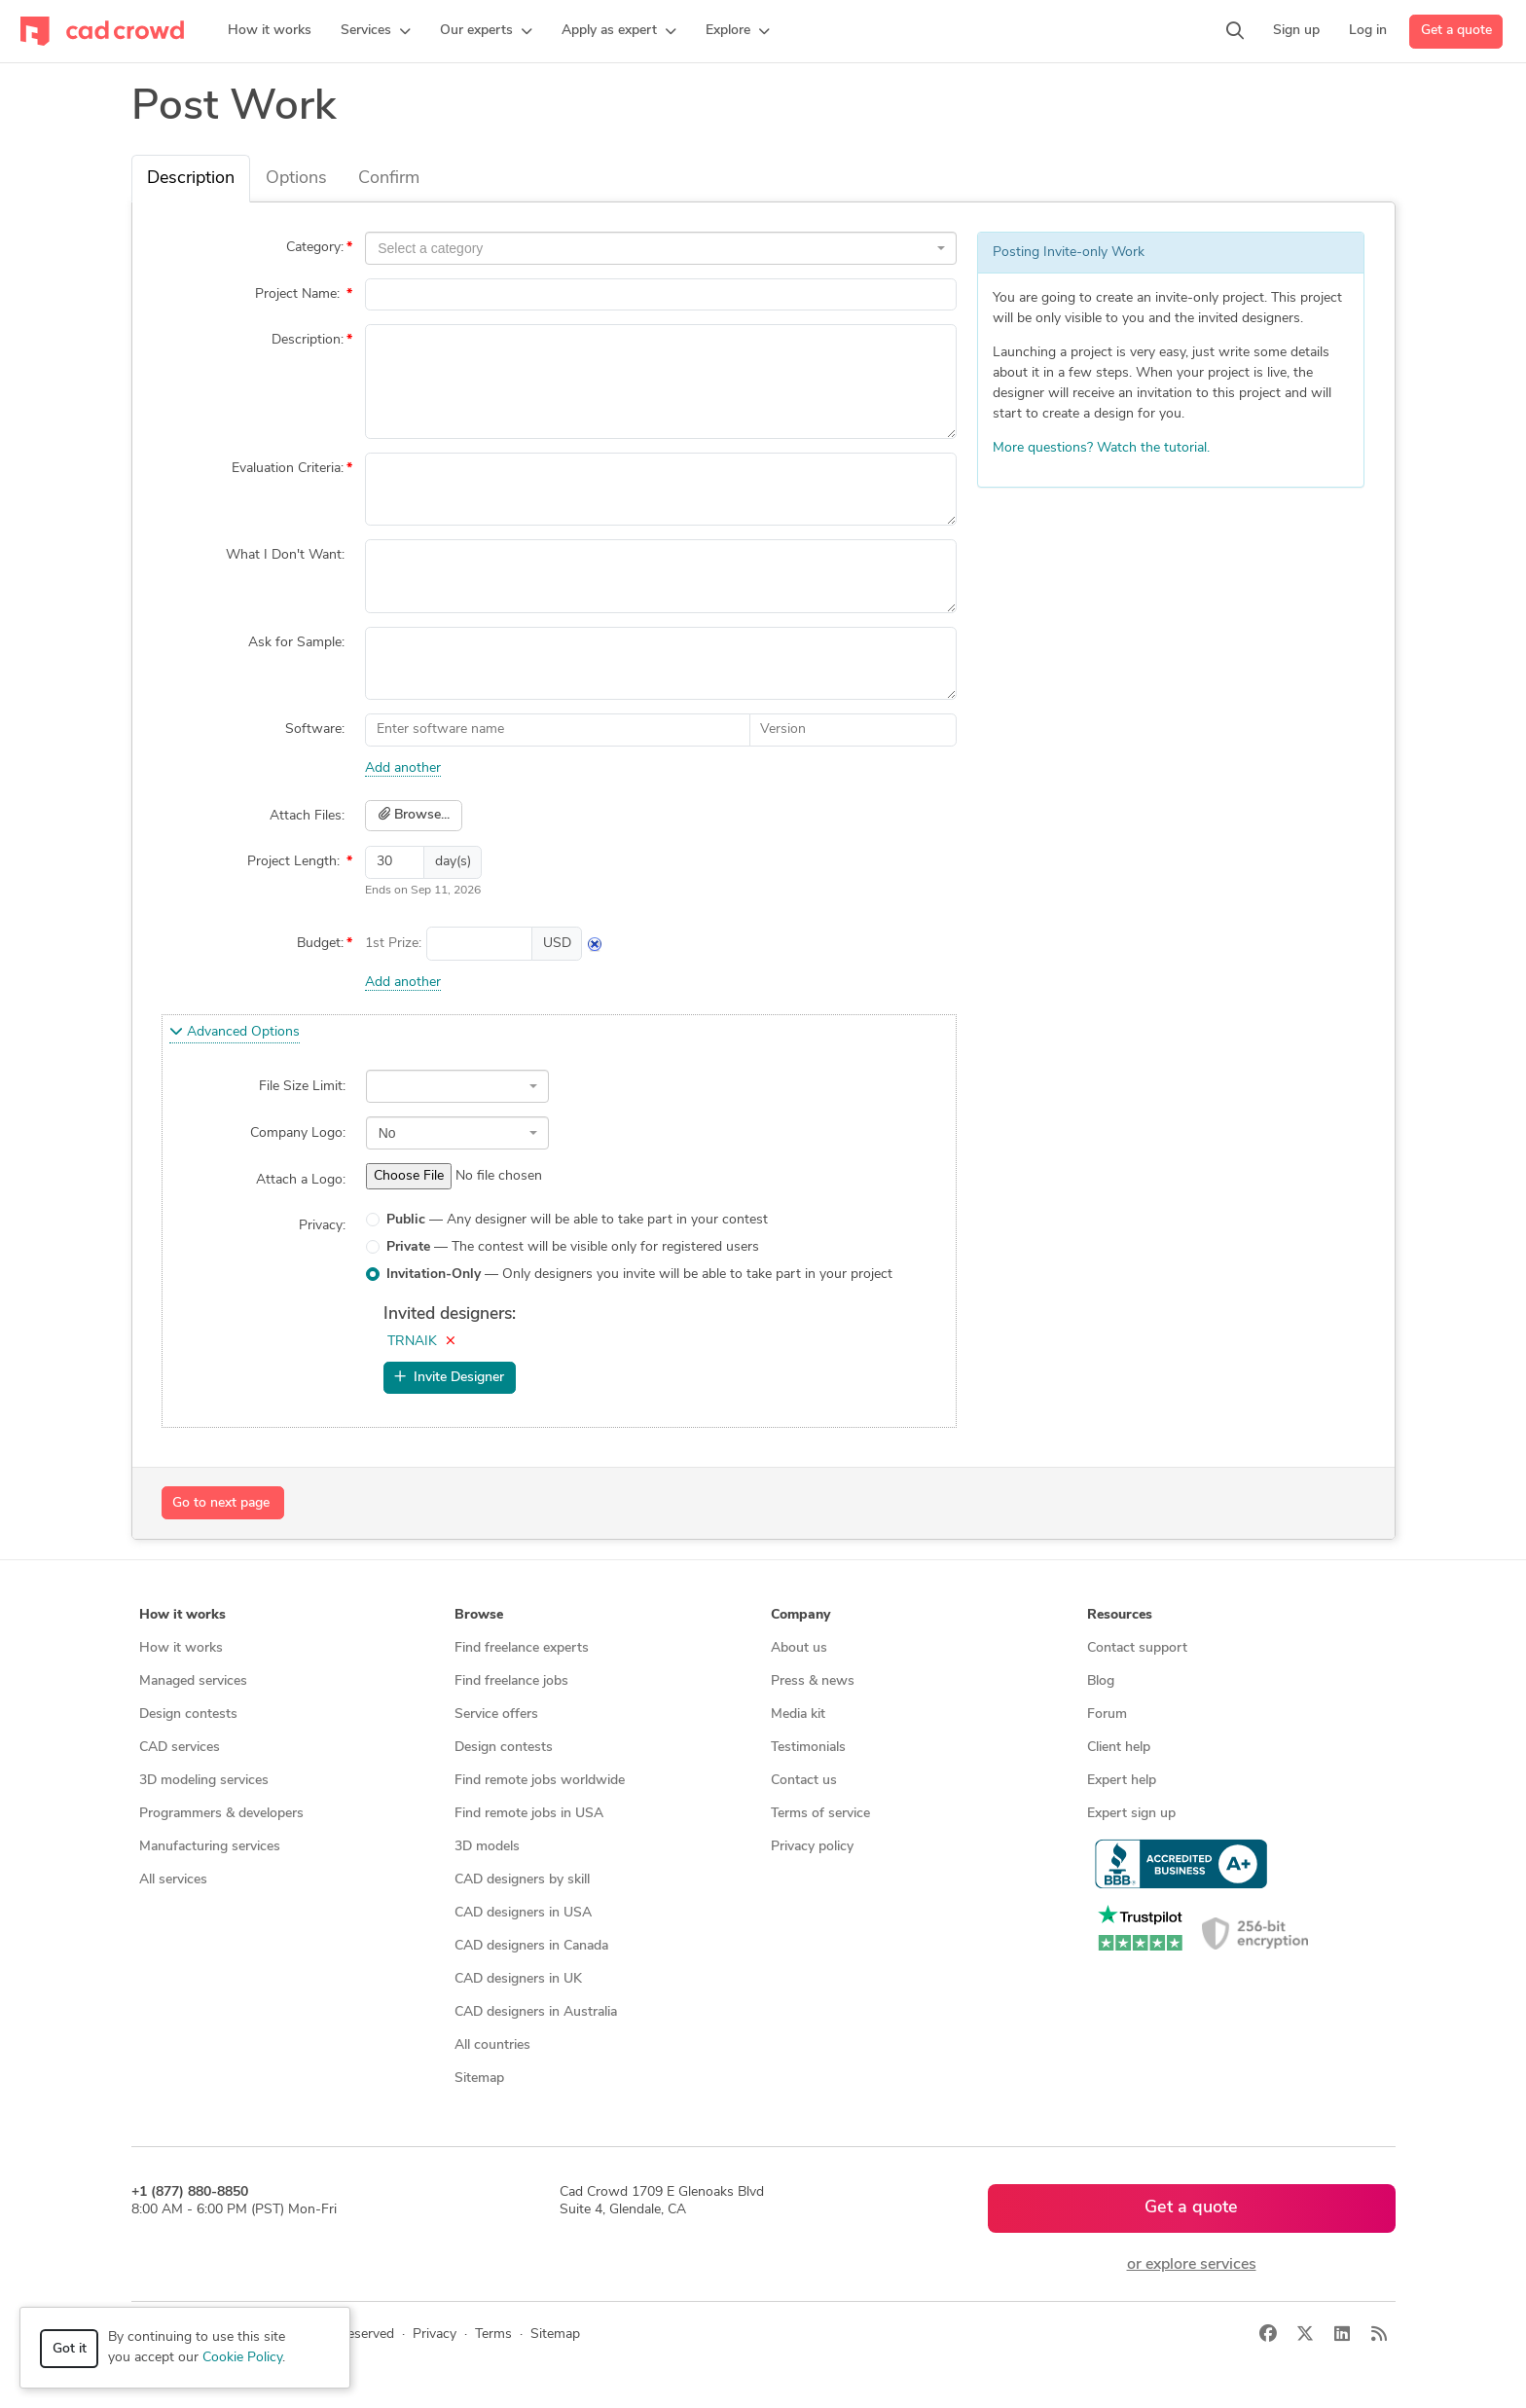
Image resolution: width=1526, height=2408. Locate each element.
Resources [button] (1119, 1615)
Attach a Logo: (300, 1180)
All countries (492, 2045)
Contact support (1137, 1648)
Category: (315, 247)
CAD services (179, 1747)
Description (191, 178)
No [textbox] (387, 1133)
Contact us (804, 1780)
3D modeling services (204, 1780)
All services (173, 1880)
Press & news (812, 1681)
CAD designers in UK (518, 1979)
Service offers (496, 1714)
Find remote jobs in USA (528, 1813)
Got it (70, 2349)
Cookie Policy (242, 2358)
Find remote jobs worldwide (539, 1780)
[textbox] (655, 248)
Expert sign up (1131, 1813)
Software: (315, 729)
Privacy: (322, 1226)
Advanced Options (234, 1032)
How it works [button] (182, 1615)
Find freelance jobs (511, 1681)
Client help (1118, 1747)
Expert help (1121, 1780)
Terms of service (820, 1813)
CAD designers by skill (522, 1880)
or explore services (1191, 2265)
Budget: (320, 943)
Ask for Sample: (296, 643)
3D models (487, 1847)
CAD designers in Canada (531, 1946)
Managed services (193, 1681)
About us (799, 1648)
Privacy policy (812, 1847)
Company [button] (800, 1615)
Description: (308, 340)
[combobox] (661, 248)
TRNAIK (412, 1341)
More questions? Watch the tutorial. (1101, 448)
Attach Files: (307, 816)
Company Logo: (297, 1133)
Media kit (798, 1714)
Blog (1100, 1681)
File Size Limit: (302, 1086)
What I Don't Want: (285, 555)
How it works (181, 1648)
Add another (403, 768)
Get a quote (1456, 30)
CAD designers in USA (523, 1913)
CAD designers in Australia (535, 2012)
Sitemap (479, 2078)
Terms (493, 2334)
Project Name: (299, 294)
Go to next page (221, 1503)
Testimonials (808, 1747)
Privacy (434, 2334)
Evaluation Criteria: (288, 468)
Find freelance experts (521, 1648)
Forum (1107, 1714)
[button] (375, 31)
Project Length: (295, 862)
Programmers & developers (221, 1813)
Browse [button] (478, 1615)
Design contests (188, 1714)
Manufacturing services (209, 1847)
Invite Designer (449, 1377)
